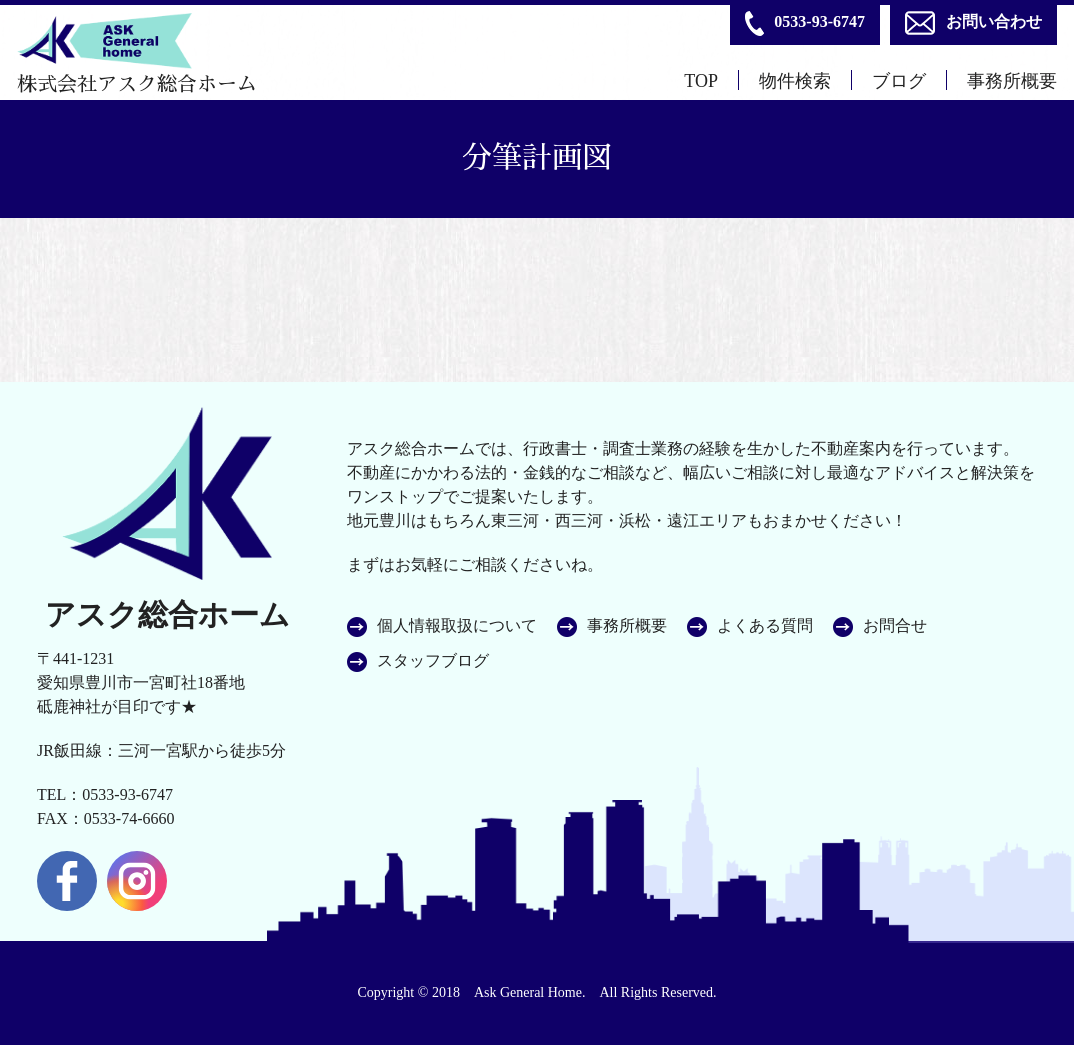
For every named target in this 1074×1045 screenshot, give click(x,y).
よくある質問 (765, 626)
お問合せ (895, 626)
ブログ (899, 81)
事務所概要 (1012, 81)
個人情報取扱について (457, 626)
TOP (701, 81)
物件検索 (795, 81)
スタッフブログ (433, 661)
